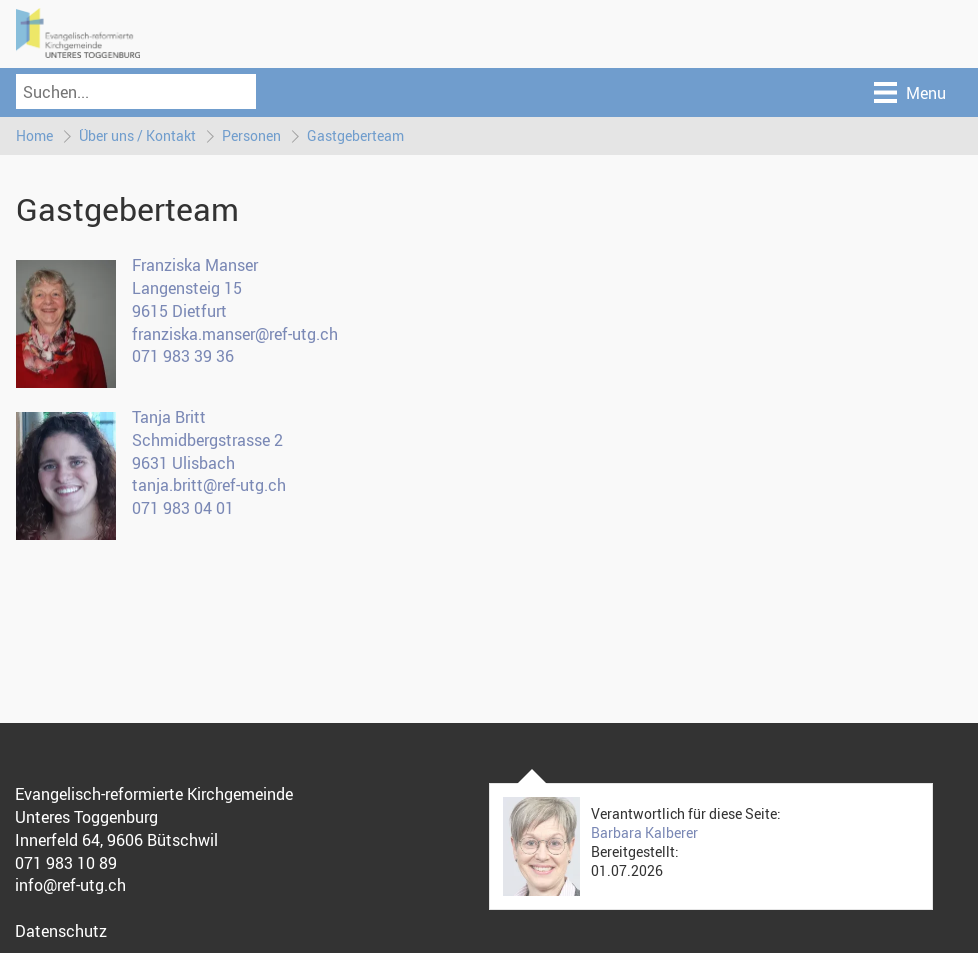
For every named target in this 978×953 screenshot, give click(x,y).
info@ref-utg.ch (70, 885)
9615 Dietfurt (179, 311)
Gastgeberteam (355, 135)
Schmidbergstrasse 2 (207, 440)
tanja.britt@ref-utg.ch (209, 485)
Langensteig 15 (187, 288)
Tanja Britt (169, 417)
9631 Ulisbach (183, 463)
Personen (251, 135)
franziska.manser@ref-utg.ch (235, 334)
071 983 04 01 (183, 508)
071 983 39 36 (183, 356)
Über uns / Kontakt (137, 135)
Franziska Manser (195, 265)
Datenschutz (61, 931)
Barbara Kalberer (644, 832)
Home (34, 135)
